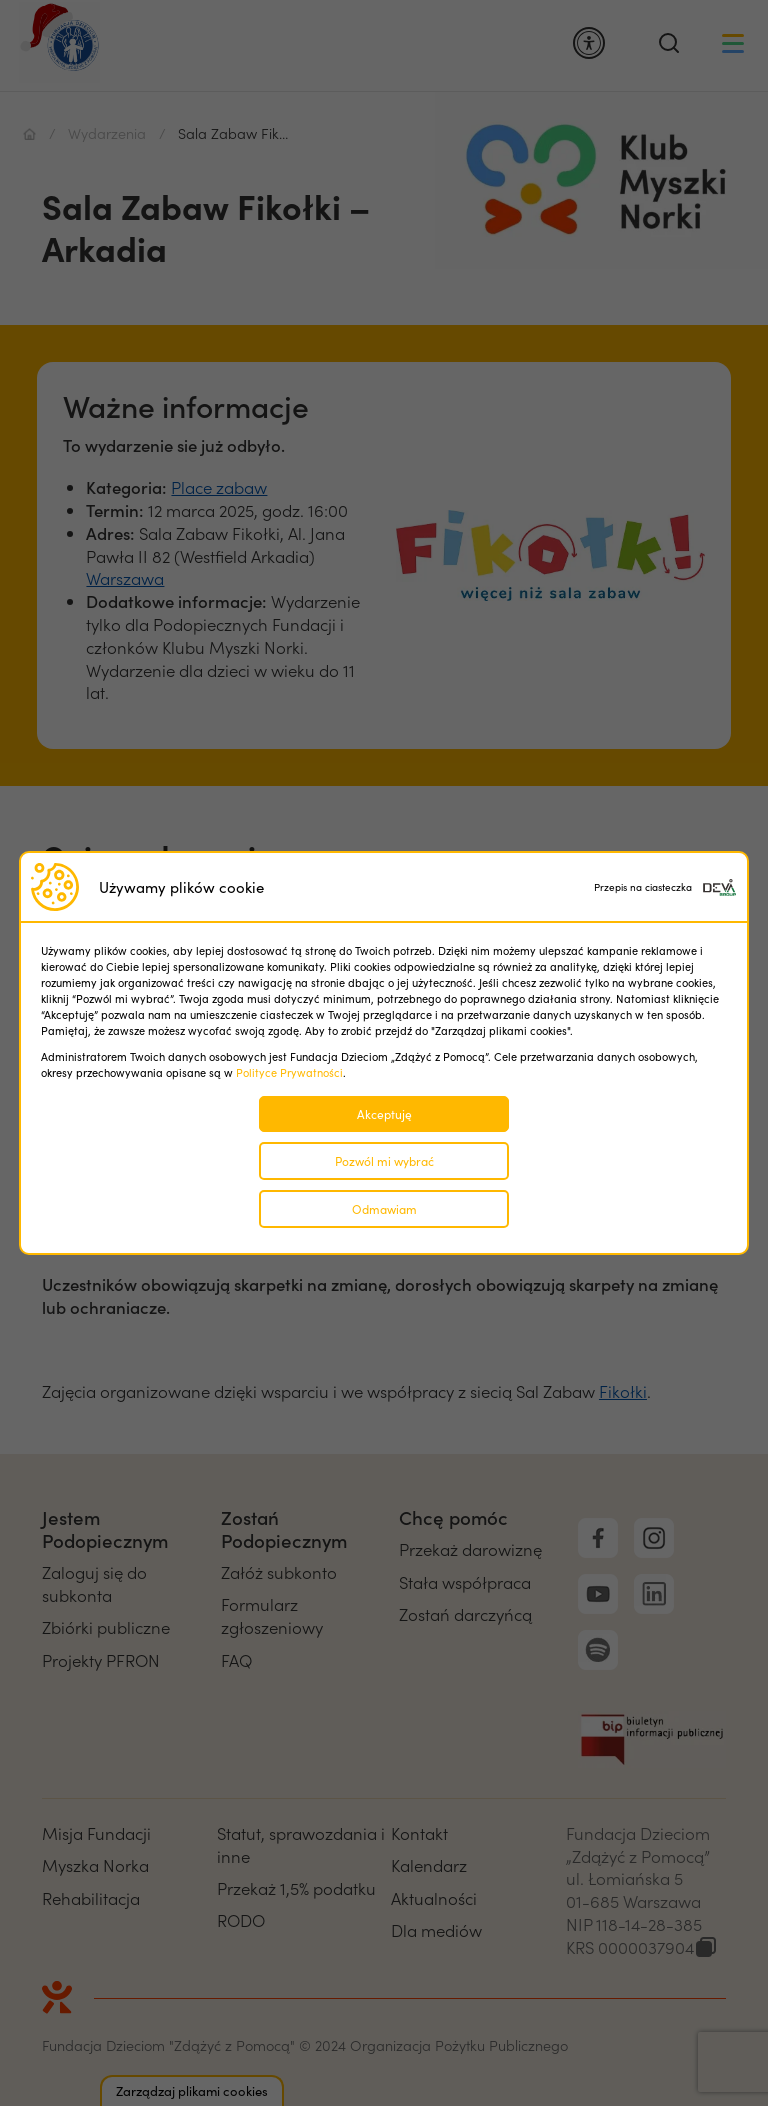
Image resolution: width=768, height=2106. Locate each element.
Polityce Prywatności (289, 1072)
